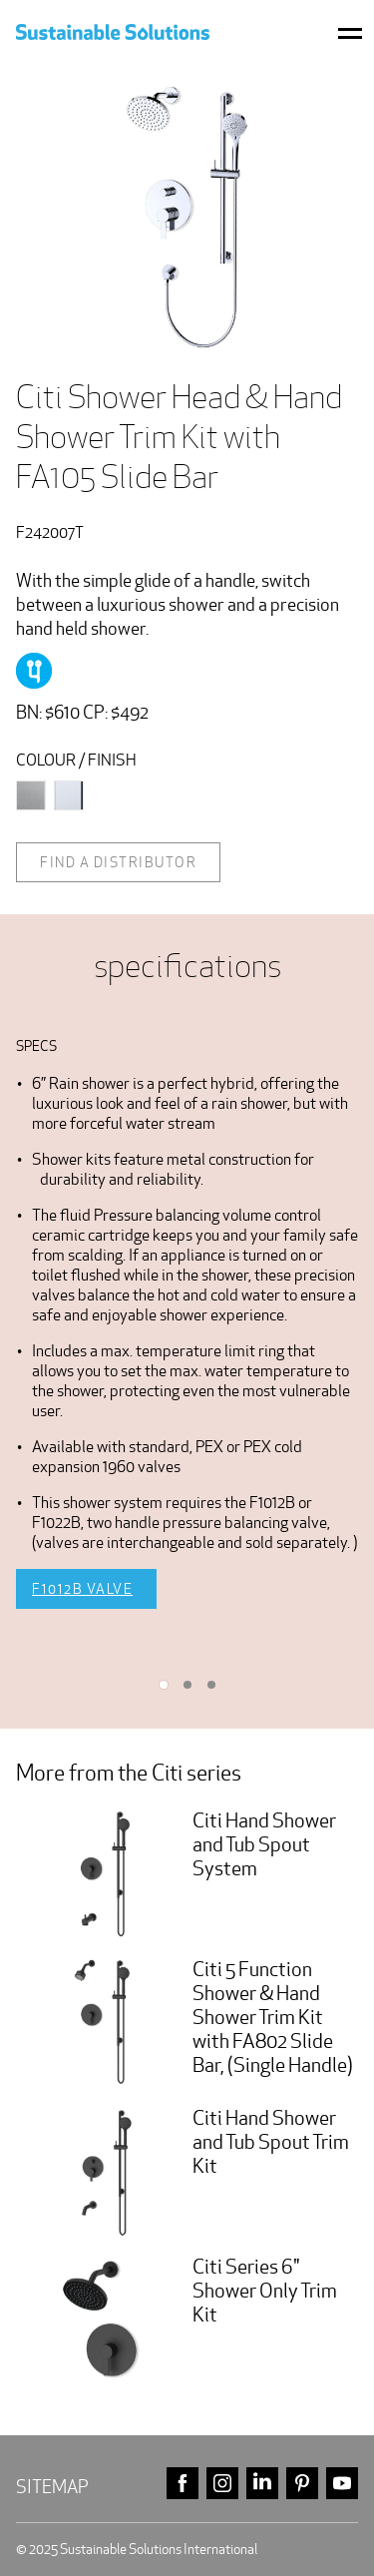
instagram (222, 2483)
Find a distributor (118, 862)
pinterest (302, 2483)
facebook (182, 2483)
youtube (342, 2483)
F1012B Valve (82, 1589)
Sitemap (52, 2486)
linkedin (262, 2483)
